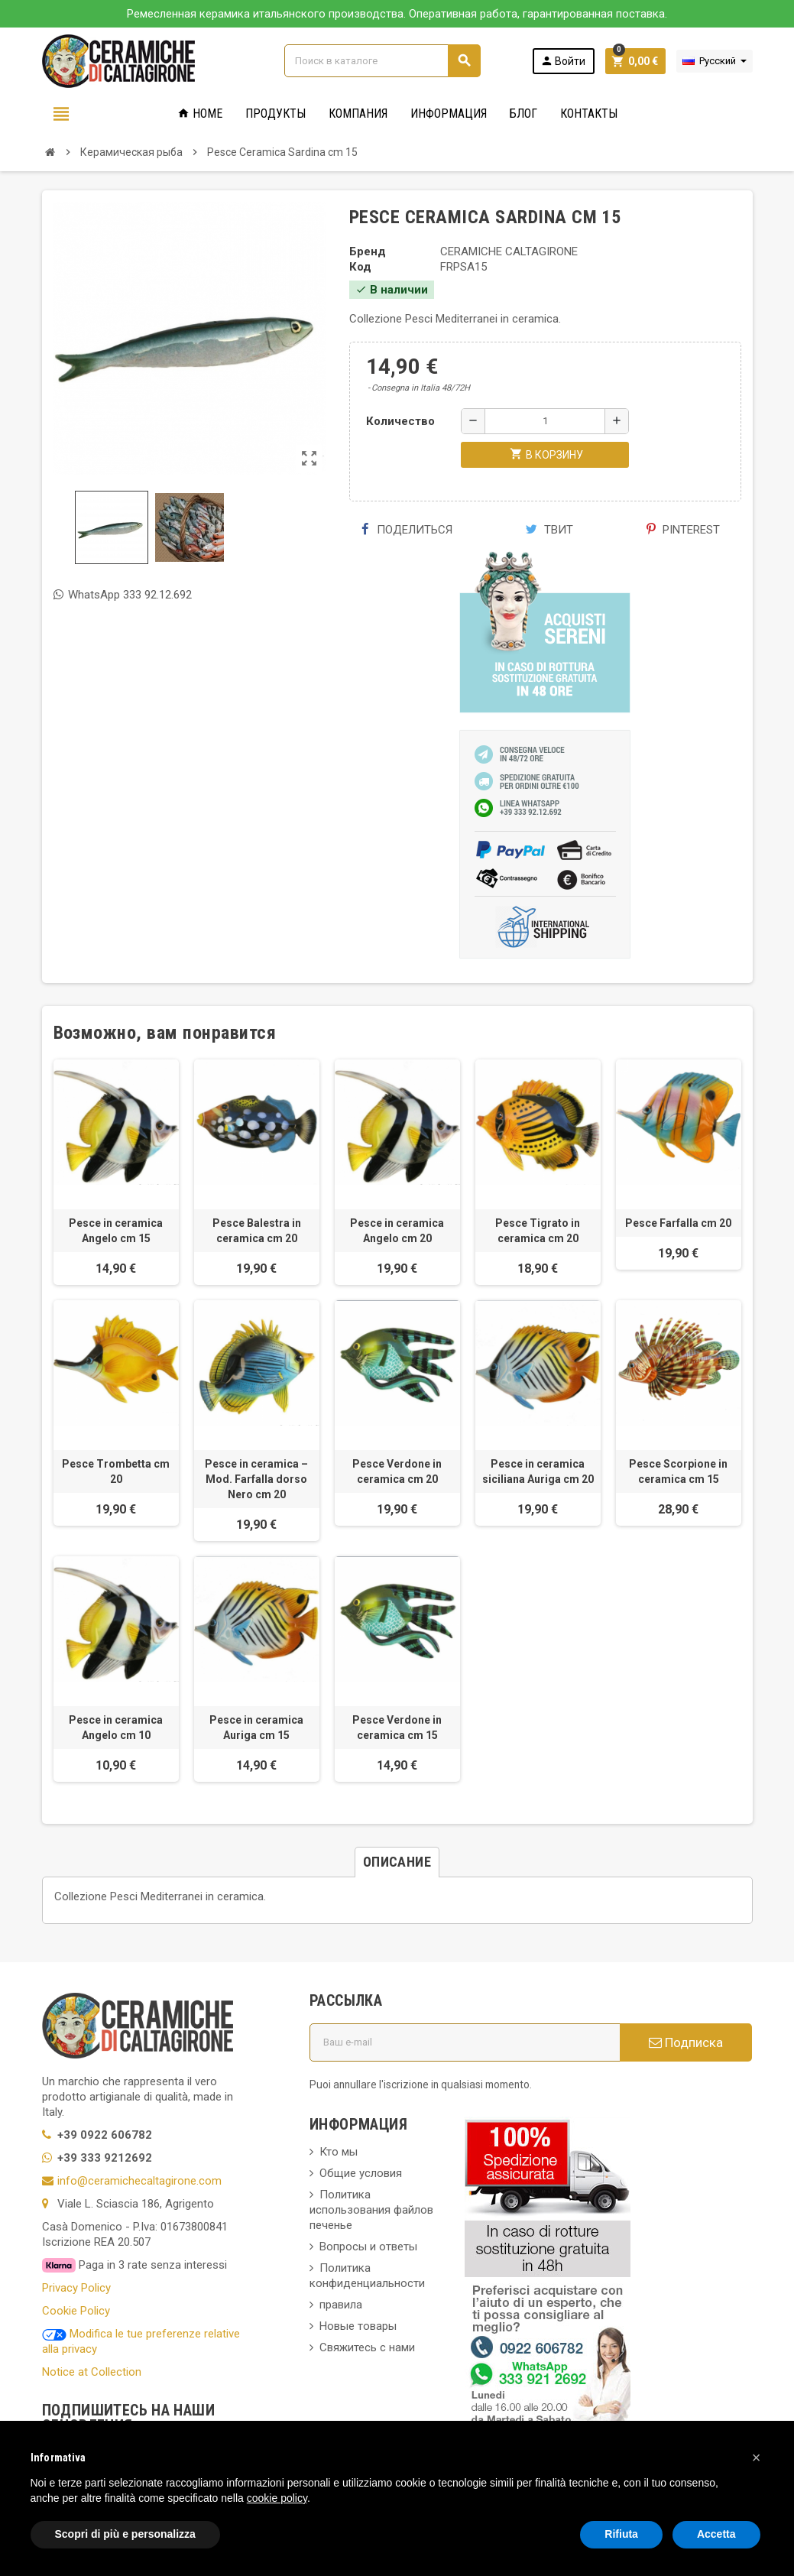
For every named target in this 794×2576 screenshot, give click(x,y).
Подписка (686, 2042)
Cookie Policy (76, 2311)
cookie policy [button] (277, 2498)
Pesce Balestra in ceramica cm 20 (256, 1230)
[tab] (397, 1862)
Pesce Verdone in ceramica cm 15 (397, 1727)
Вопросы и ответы (368, 2246)
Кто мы (338, 2152)
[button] (756, 2457)
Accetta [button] (716, 2534)
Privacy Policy (76, 2288)
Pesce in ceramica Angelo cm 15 (116, 1230)
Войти (562, 60)
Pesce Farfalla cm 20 (678, 1223)
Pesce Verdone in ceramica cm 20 (397, 1471)
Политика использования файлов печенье (371, 2210)
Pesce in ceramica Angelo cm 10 (116, 1727)
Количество (400, 421)
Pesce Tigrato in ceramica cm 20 (537, 1230)
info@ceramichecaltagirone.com (139, 2181)
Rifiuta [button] (621, 2534)
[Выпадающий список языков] (714, 61)
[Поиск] (382, 60)
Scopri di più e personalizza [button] (125, 2534)
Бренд (367, 251)
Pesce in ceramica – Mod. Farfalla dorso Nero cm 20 (256, 1479)
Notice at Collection (91, 2372)
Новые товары (358, 2326)
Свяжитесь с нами (367, 2347)
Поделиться (406, 530)
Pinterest (683, 530)
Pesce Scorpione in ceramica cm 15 (678, 1471)
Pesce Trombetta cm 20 (116, 1471)
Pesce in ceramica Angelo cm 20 (397, 1230)
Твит (549, 530)
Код (360, 267)
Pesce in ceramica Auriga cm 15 (256, 1727)
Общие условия (360, 2173)
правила (340, 2305)
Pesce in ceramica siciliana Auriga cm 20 (538, 1471)
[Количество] (545, 421)
